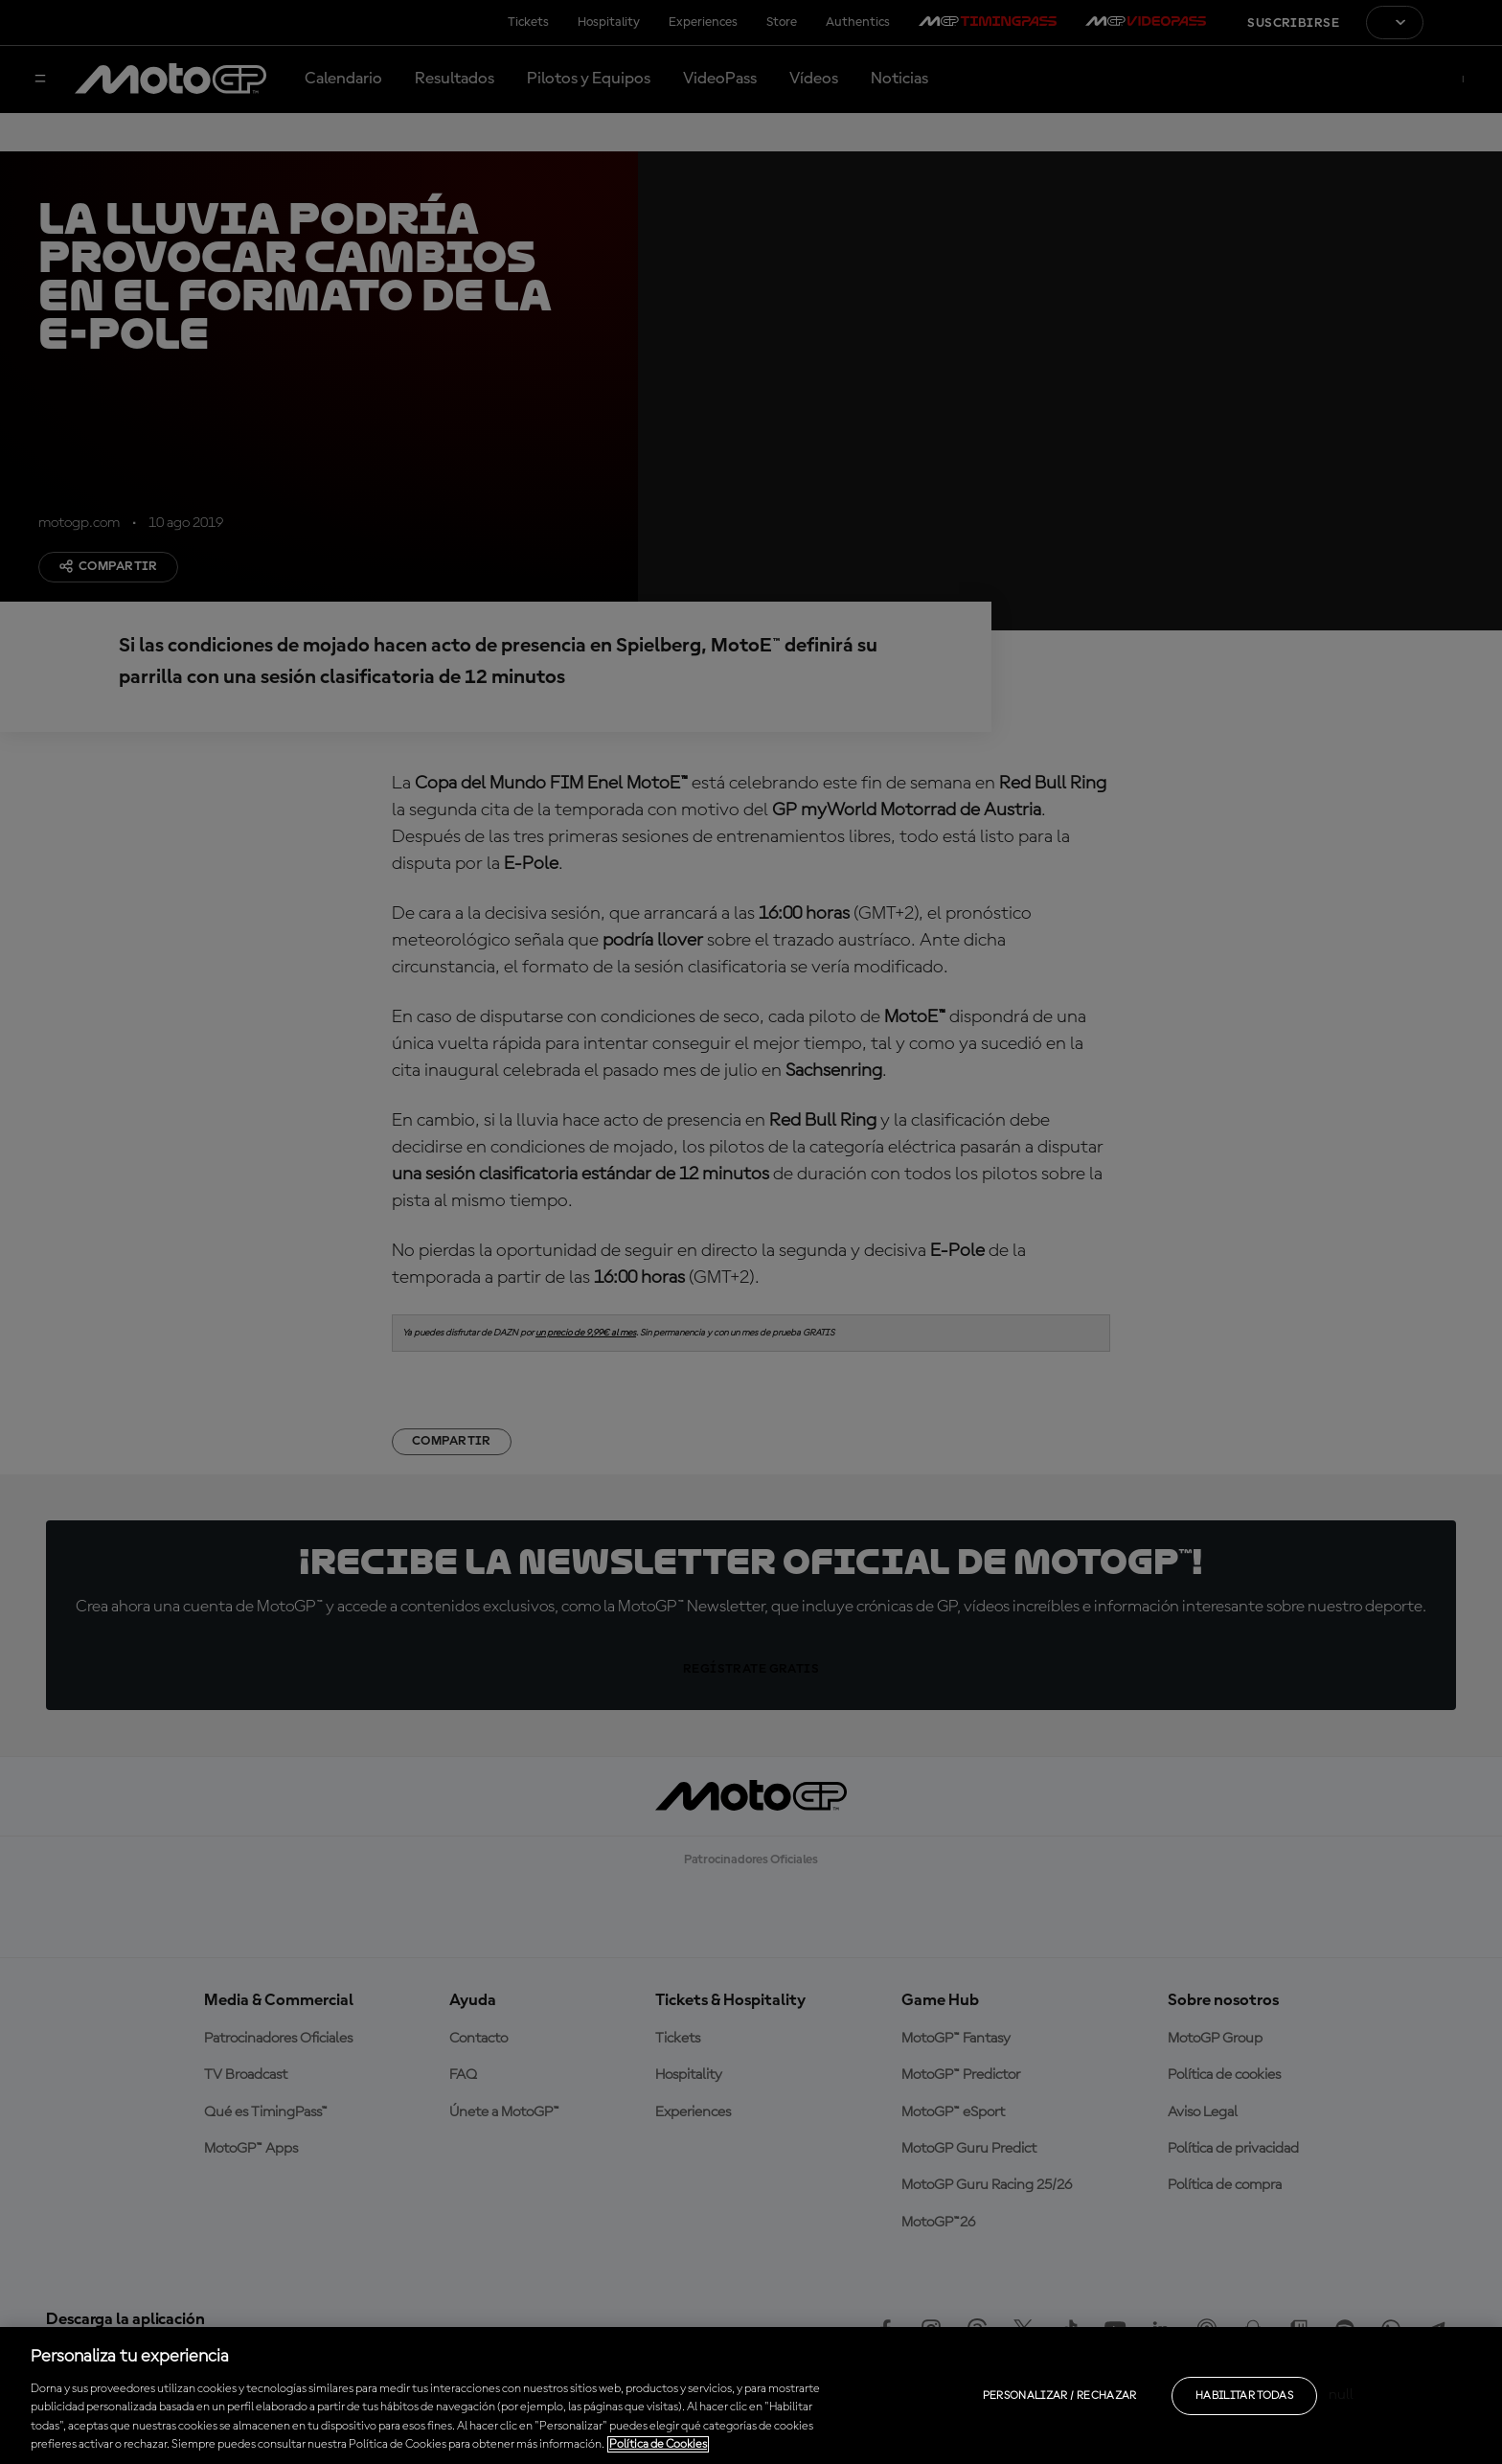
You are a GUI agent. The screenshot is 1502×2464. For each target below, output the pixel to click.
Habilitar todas (1244, 2396)
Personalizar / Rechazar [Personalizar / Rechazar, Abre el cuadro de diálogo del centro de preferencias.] (1060, 2396)
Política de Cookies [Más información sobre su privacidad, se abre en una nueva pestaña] (658, 2444)
